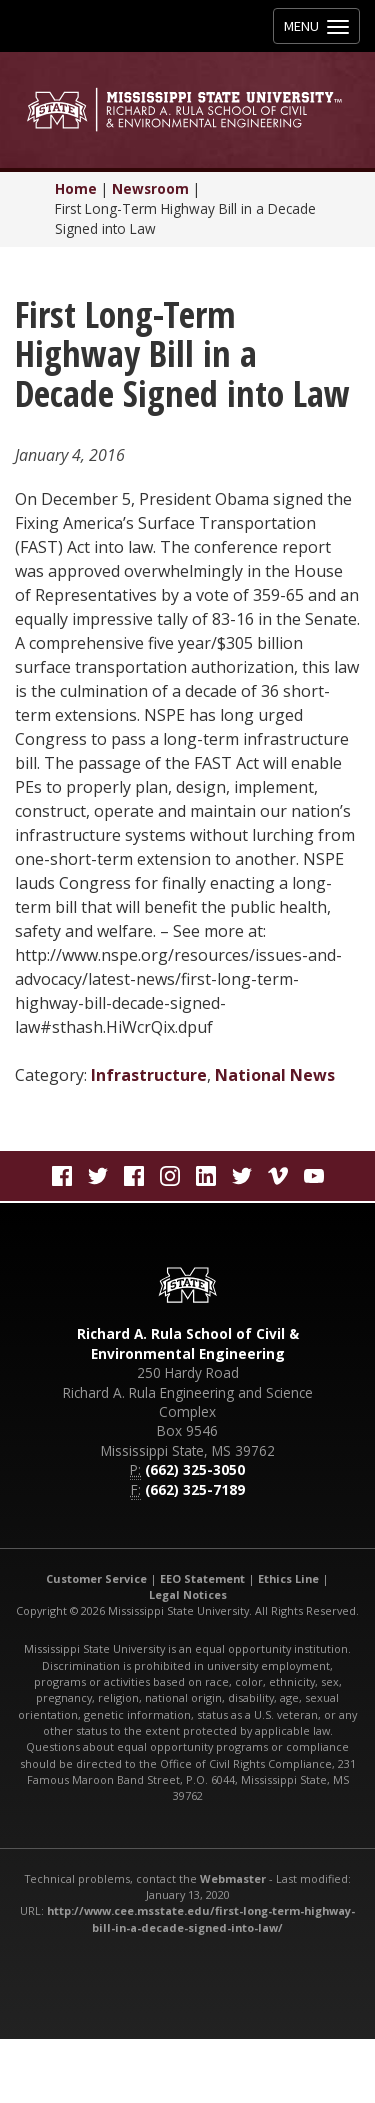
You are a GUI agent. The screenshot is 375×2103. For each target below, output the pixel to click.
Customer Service (96, 1578)
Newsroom (150, 188)
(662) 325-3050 (195, 1469)
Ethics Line (288, 1578)
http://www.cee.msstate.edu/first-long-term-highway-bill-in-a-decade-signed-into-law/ (201, 1918)
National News (275, 1075)
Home (76, 188)
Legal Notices (188, 1594)
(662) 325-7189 (195, 1489)
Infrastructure (149, 1075)
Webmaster (233, 1878)
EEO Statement (202, 1578)
